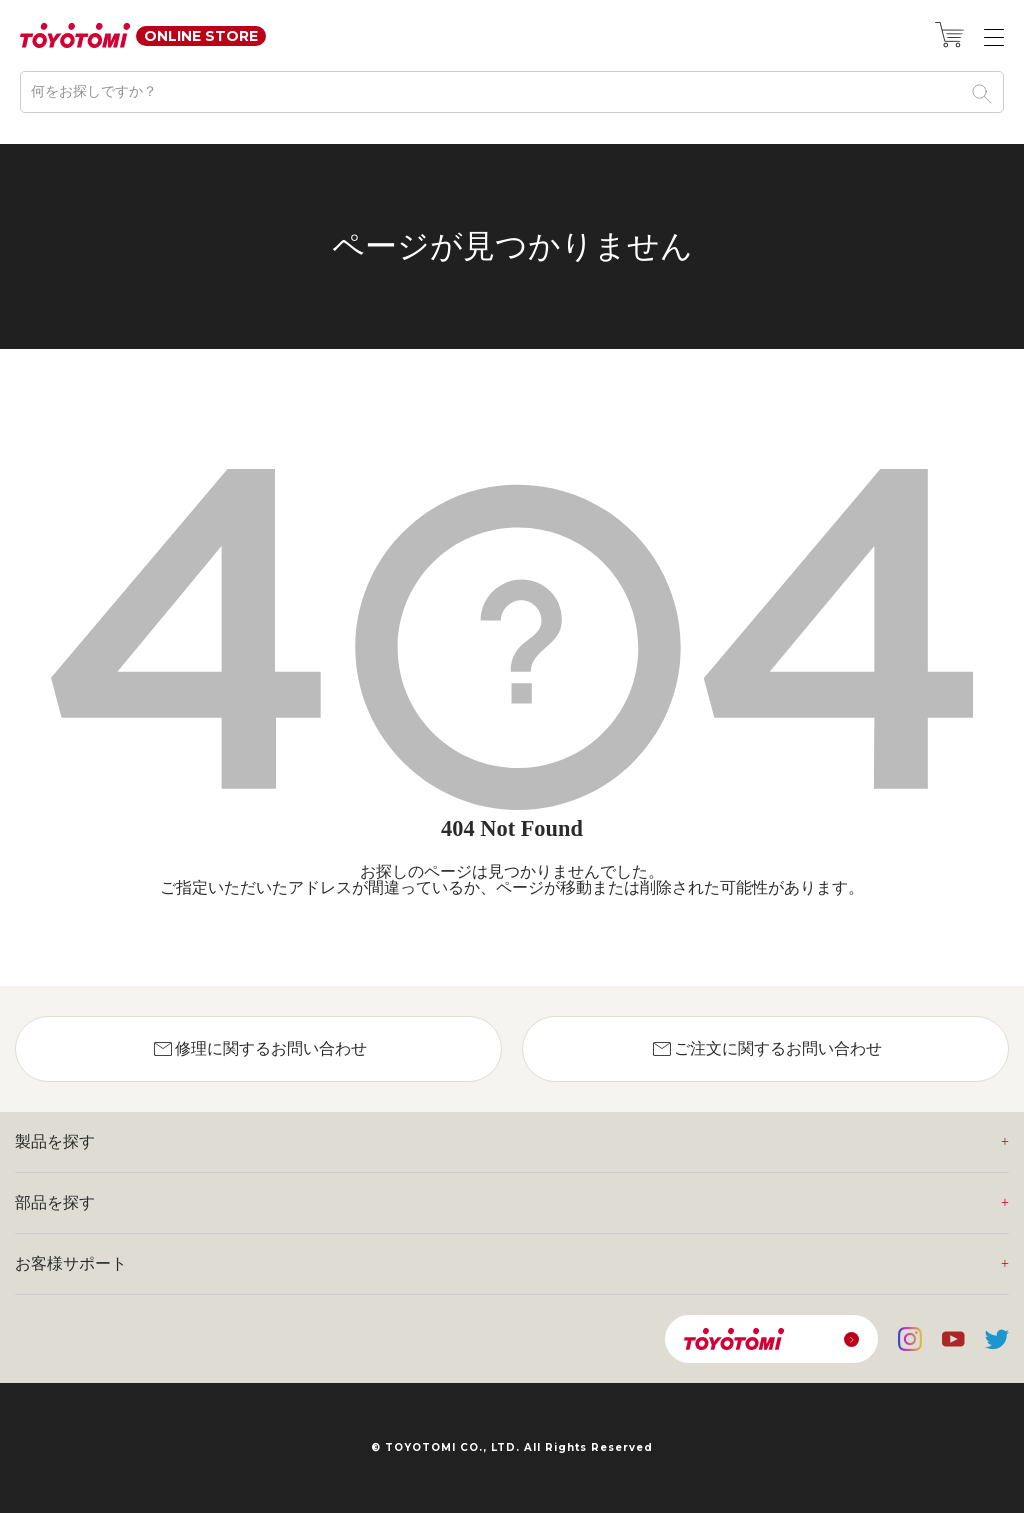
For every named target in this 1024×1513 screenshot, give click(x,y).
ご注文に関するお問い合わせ (766, 1049)
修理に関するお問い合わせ (259, 1049)
